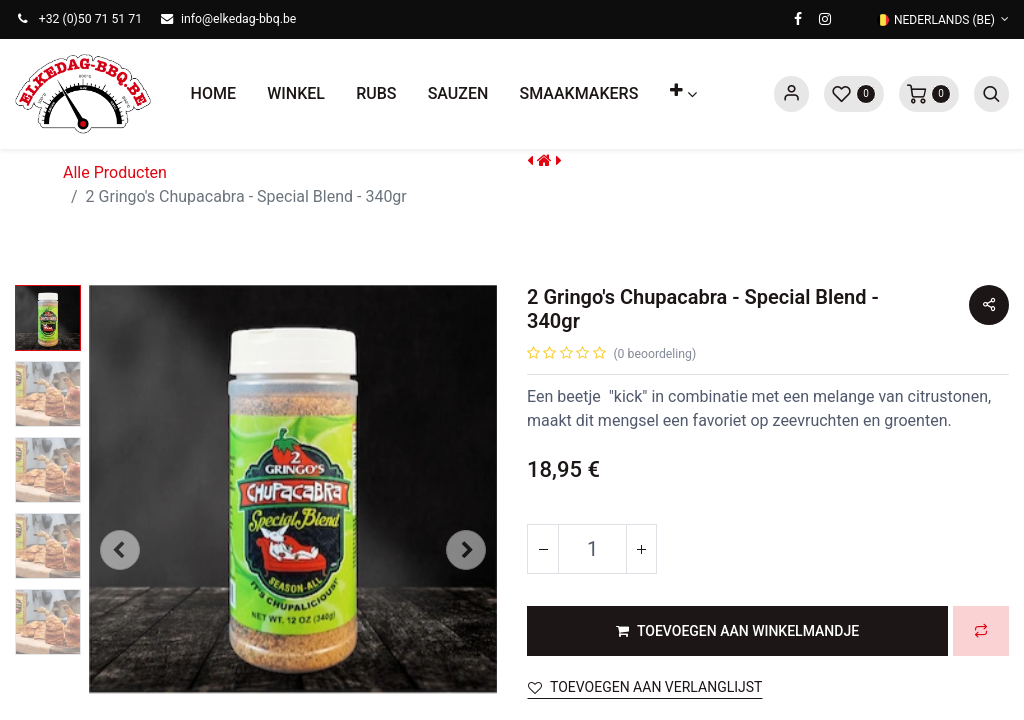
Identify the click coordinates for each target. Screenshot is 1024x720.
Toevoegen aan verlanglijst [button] (645, 687)
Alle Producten (115, 172)
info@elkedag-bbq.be (238, 19)
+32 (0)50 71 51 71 (90, 19)
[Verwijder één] (543, 549)
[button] (683, 94)
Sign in (791, 94)
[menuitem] (213, 94)
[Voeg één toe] (641, 549)
